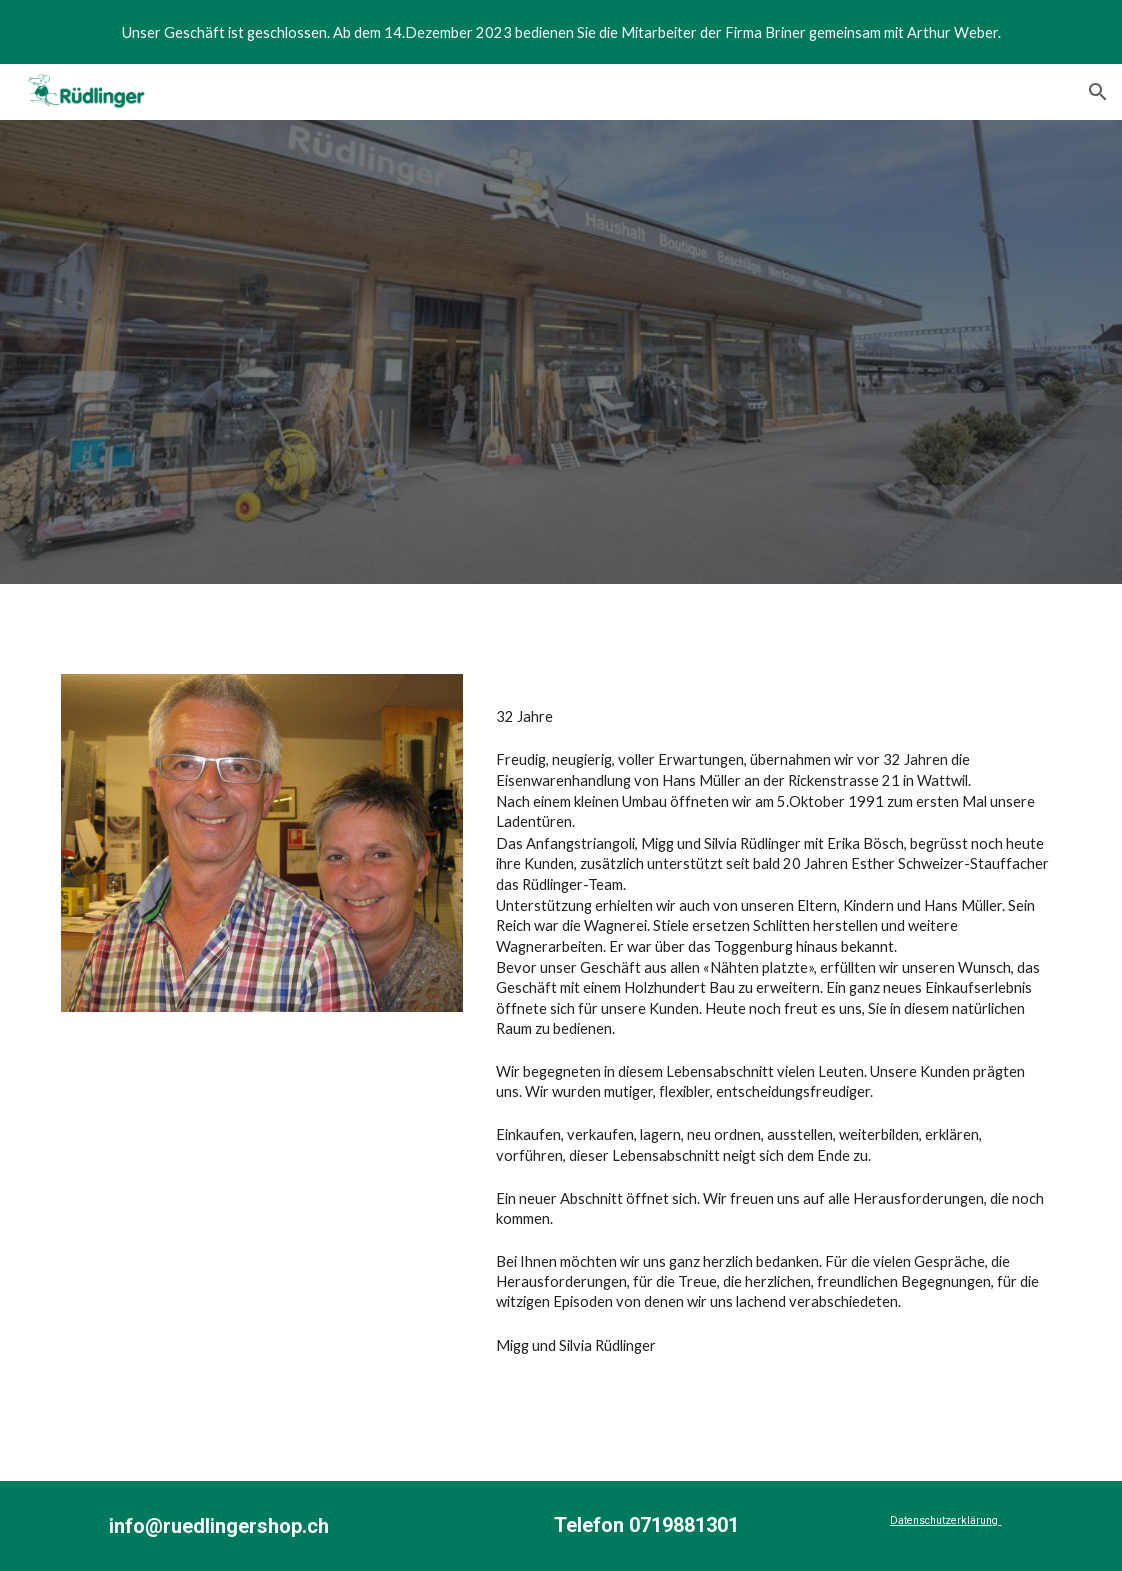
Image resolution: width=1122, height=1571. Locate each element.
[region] (561, 32)
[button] (1098, 92)
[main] (774, 1051)
